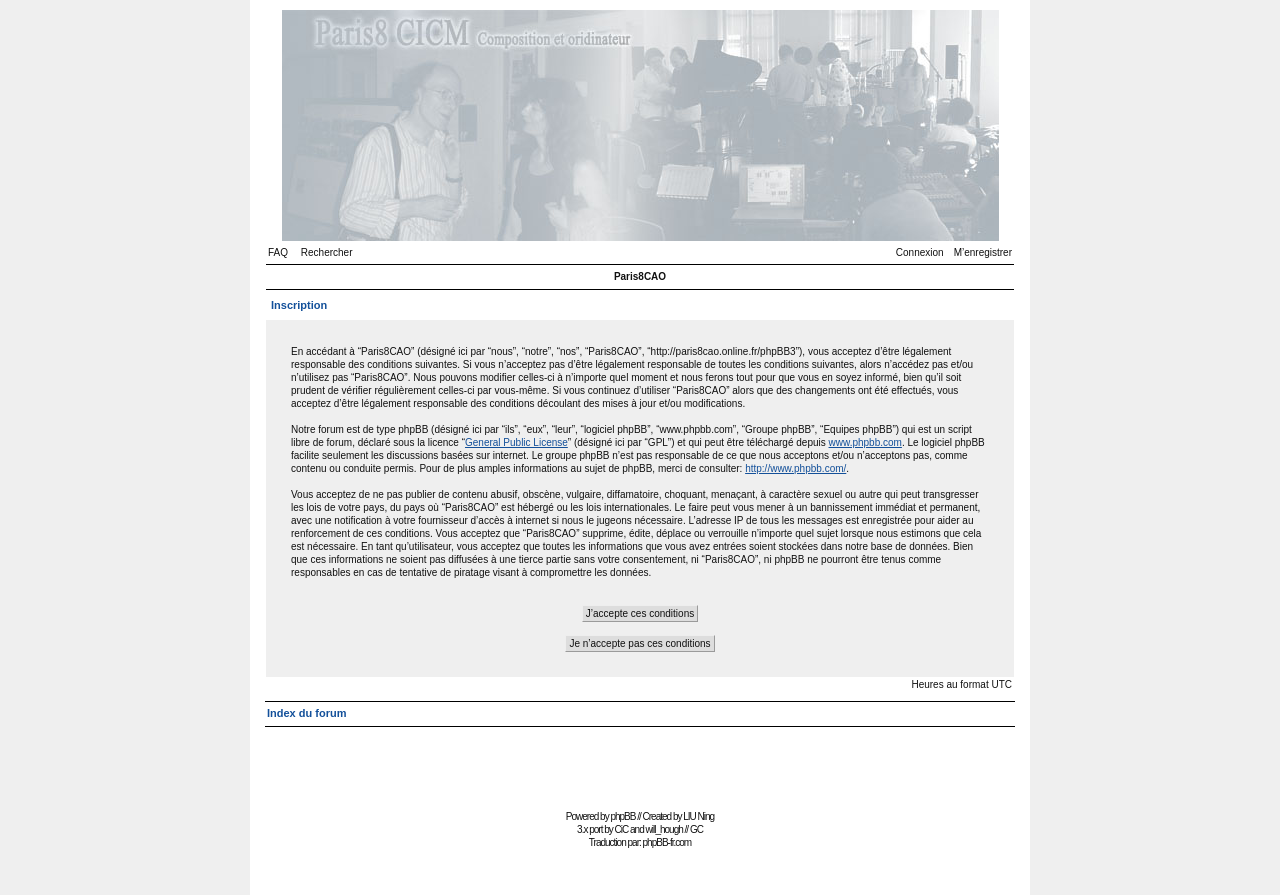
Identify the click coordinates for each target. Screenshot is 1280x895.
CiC (622, 829)
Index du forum (306, 713)
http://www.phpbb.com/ (795, 468)
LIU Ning (698, 816)
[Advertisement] (640, 759)
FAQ (278, 252)
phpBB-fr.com (667, 842)
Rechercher (327, 252)
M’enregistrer (983, 252)
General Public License (516, 442)
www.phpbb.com (865, 442)
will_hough (664, 829)
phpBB (622, 816)
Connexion (920, 252)
